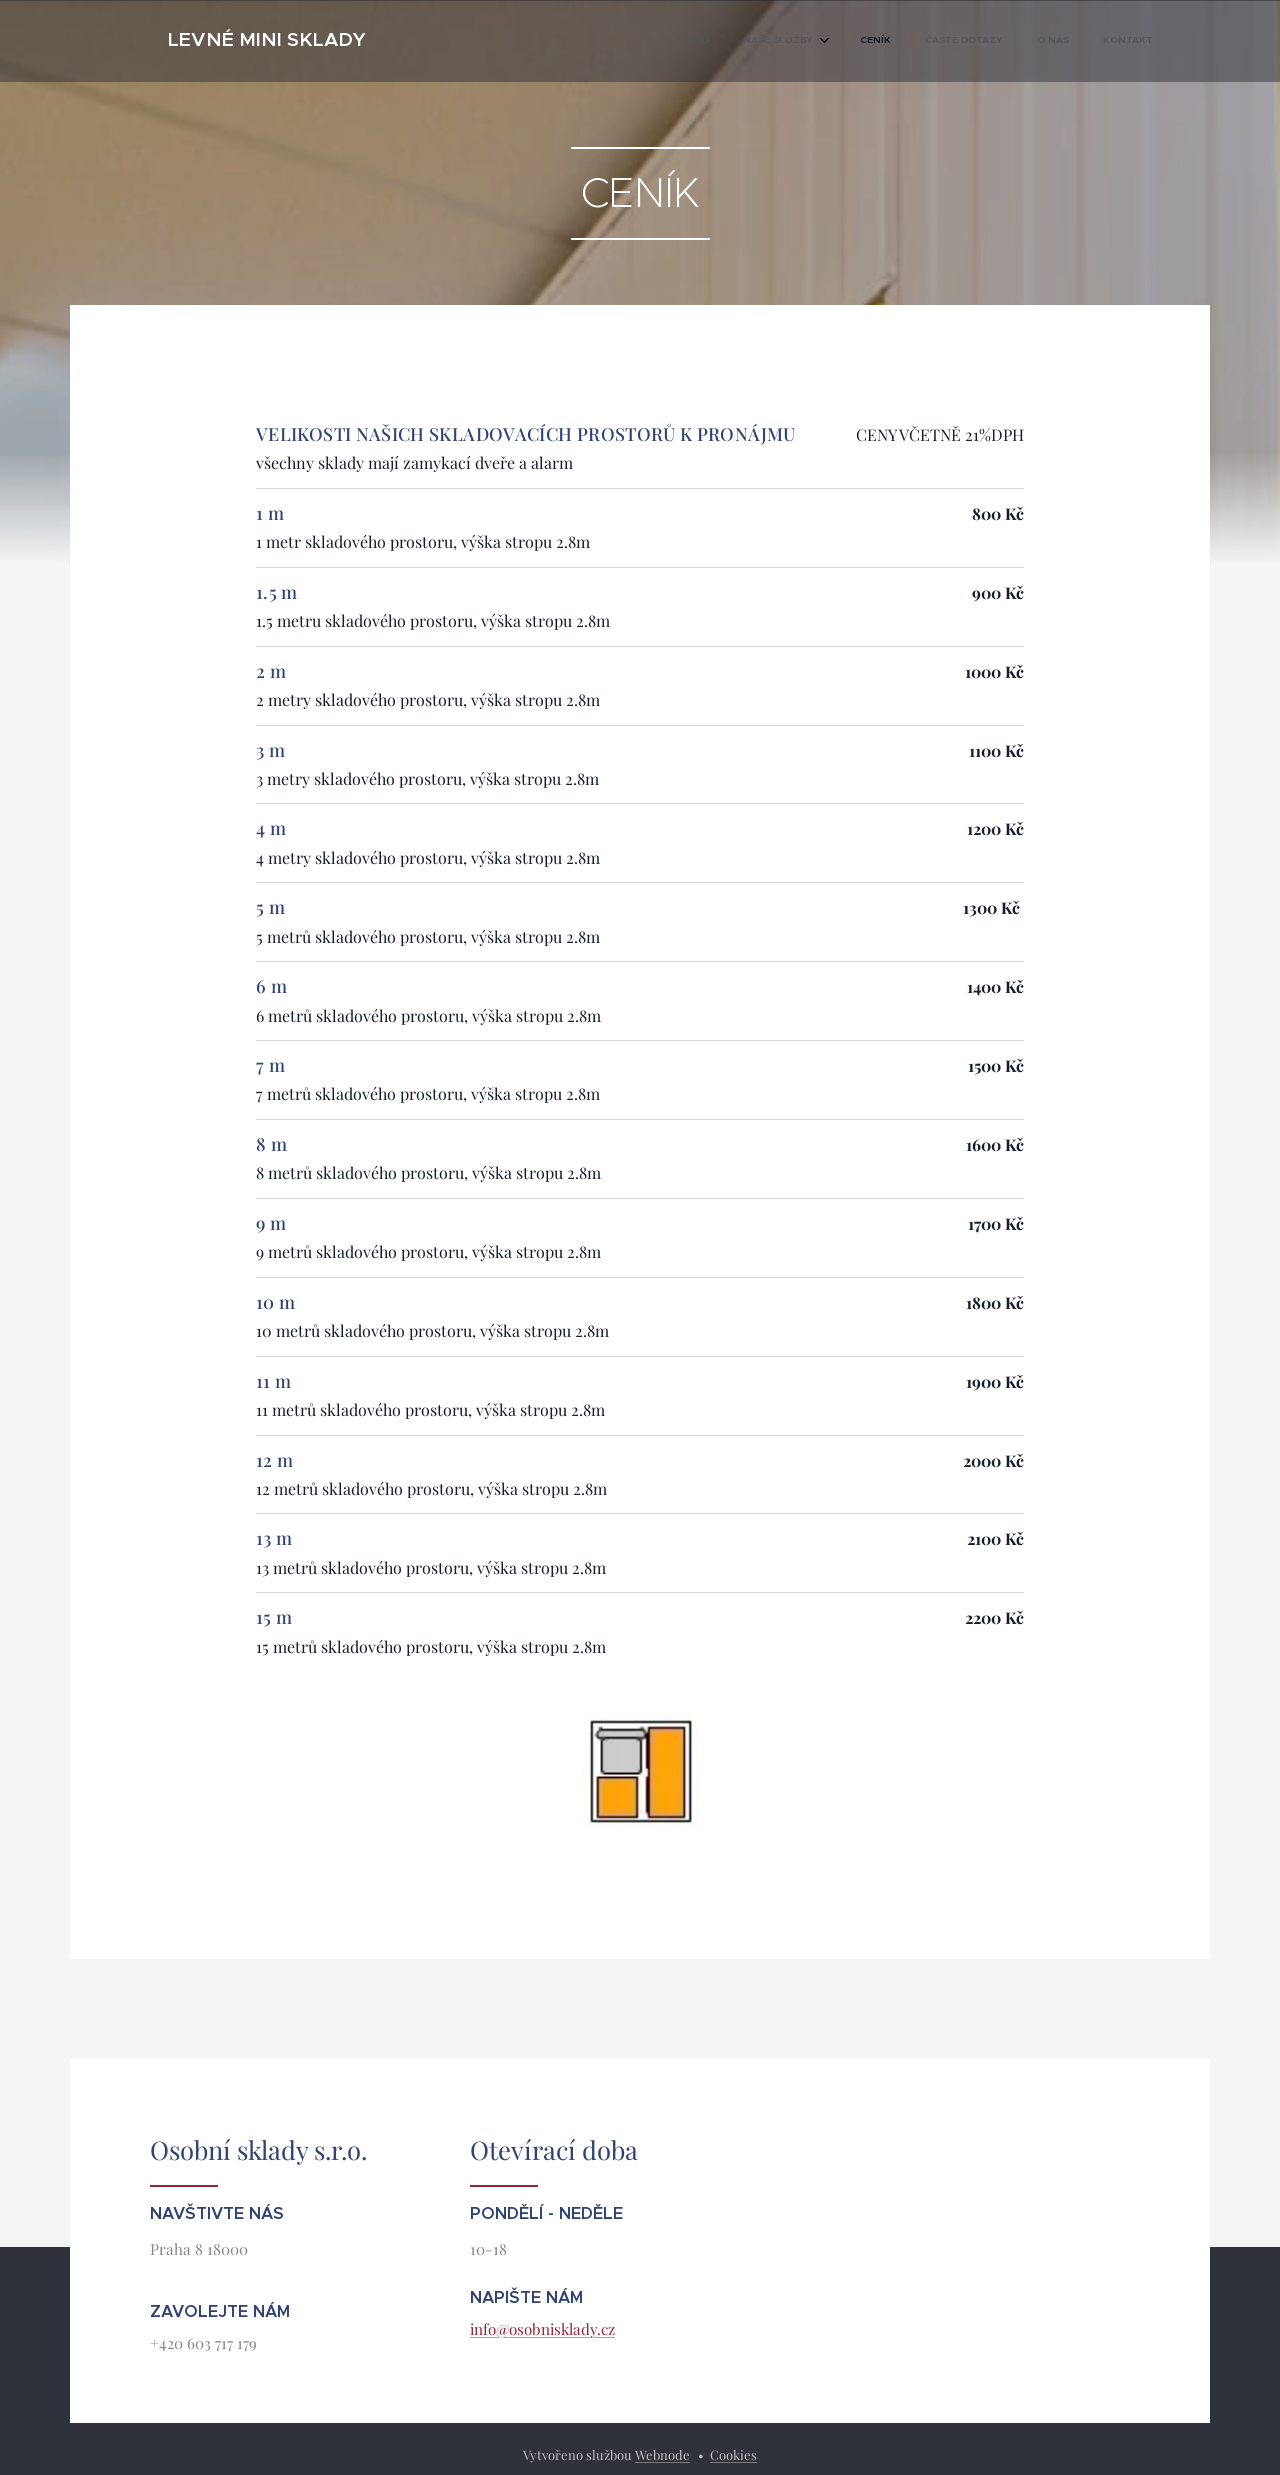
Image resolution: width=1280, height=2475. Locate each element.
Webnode (662, 2454)
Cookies (733, 2454)
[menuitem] (970, 41)
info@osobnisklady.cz (542, 2329)
